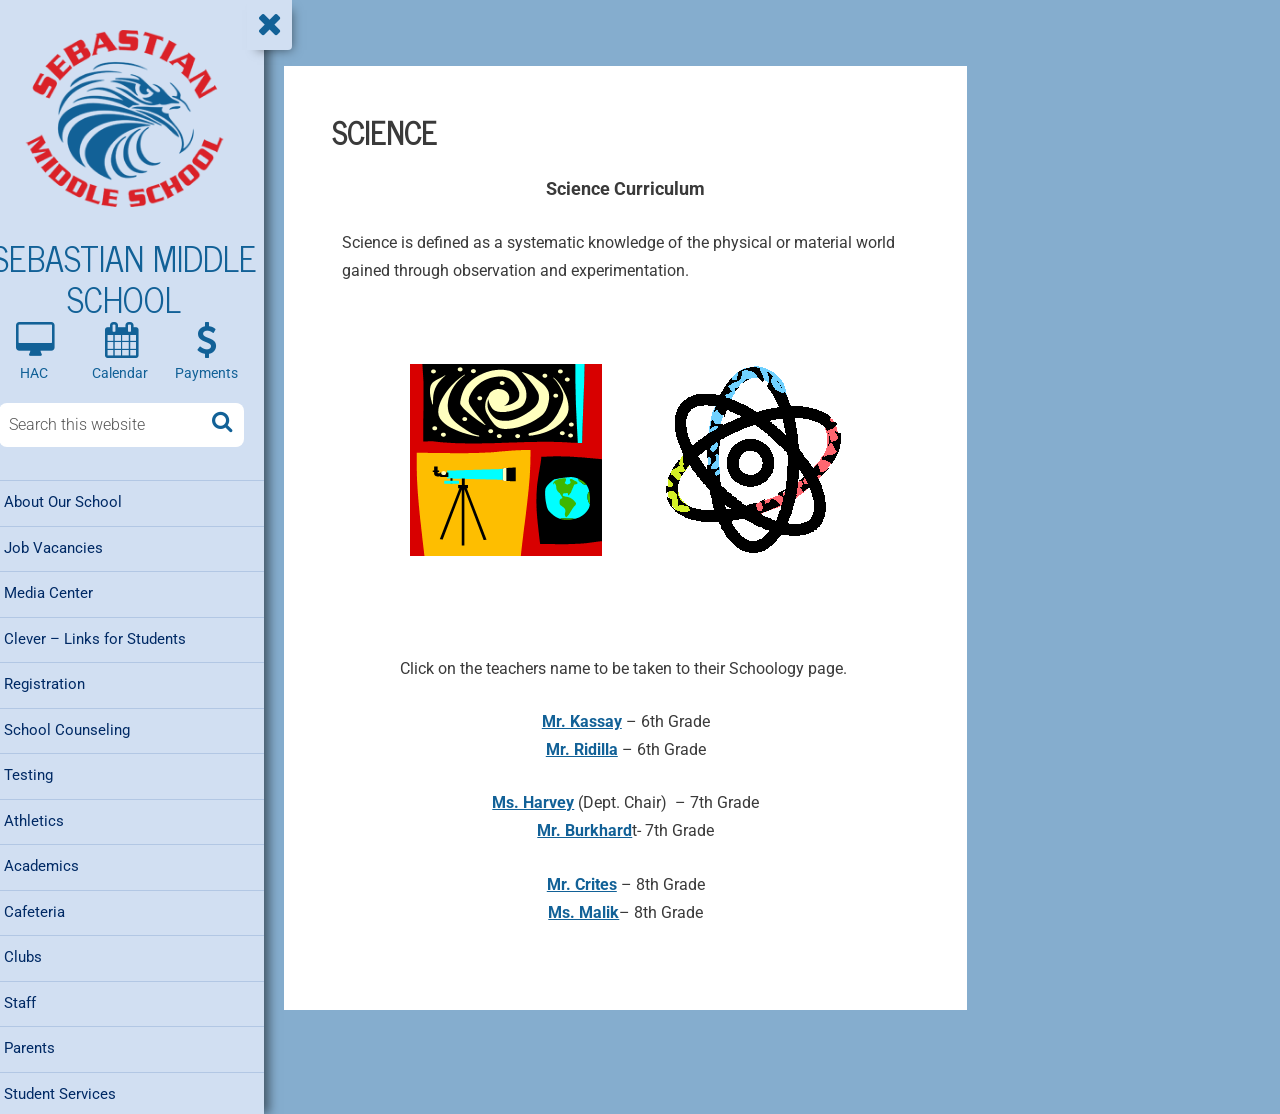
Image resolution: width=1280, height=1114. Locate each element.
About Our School (79, 504)
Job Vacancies (69, 549)
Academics (57, 864)
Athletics (50, 819)
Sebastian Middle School (140, 279)
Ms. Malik (594, 912)
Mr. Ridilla (592, 749)
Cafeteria (50, 909)
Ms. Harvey (544, 802)
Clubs (39, 954)
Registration (60, 684)
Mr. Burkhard (595, 830)
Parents (45, 1044)
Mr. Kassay (592, 721)
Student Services (76, 1089)
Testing (44, 774)
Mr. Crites (592, 884)
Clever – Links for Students (111, 639)
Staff (36, 999)
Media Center (64, 594)
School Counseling (83, 729)
